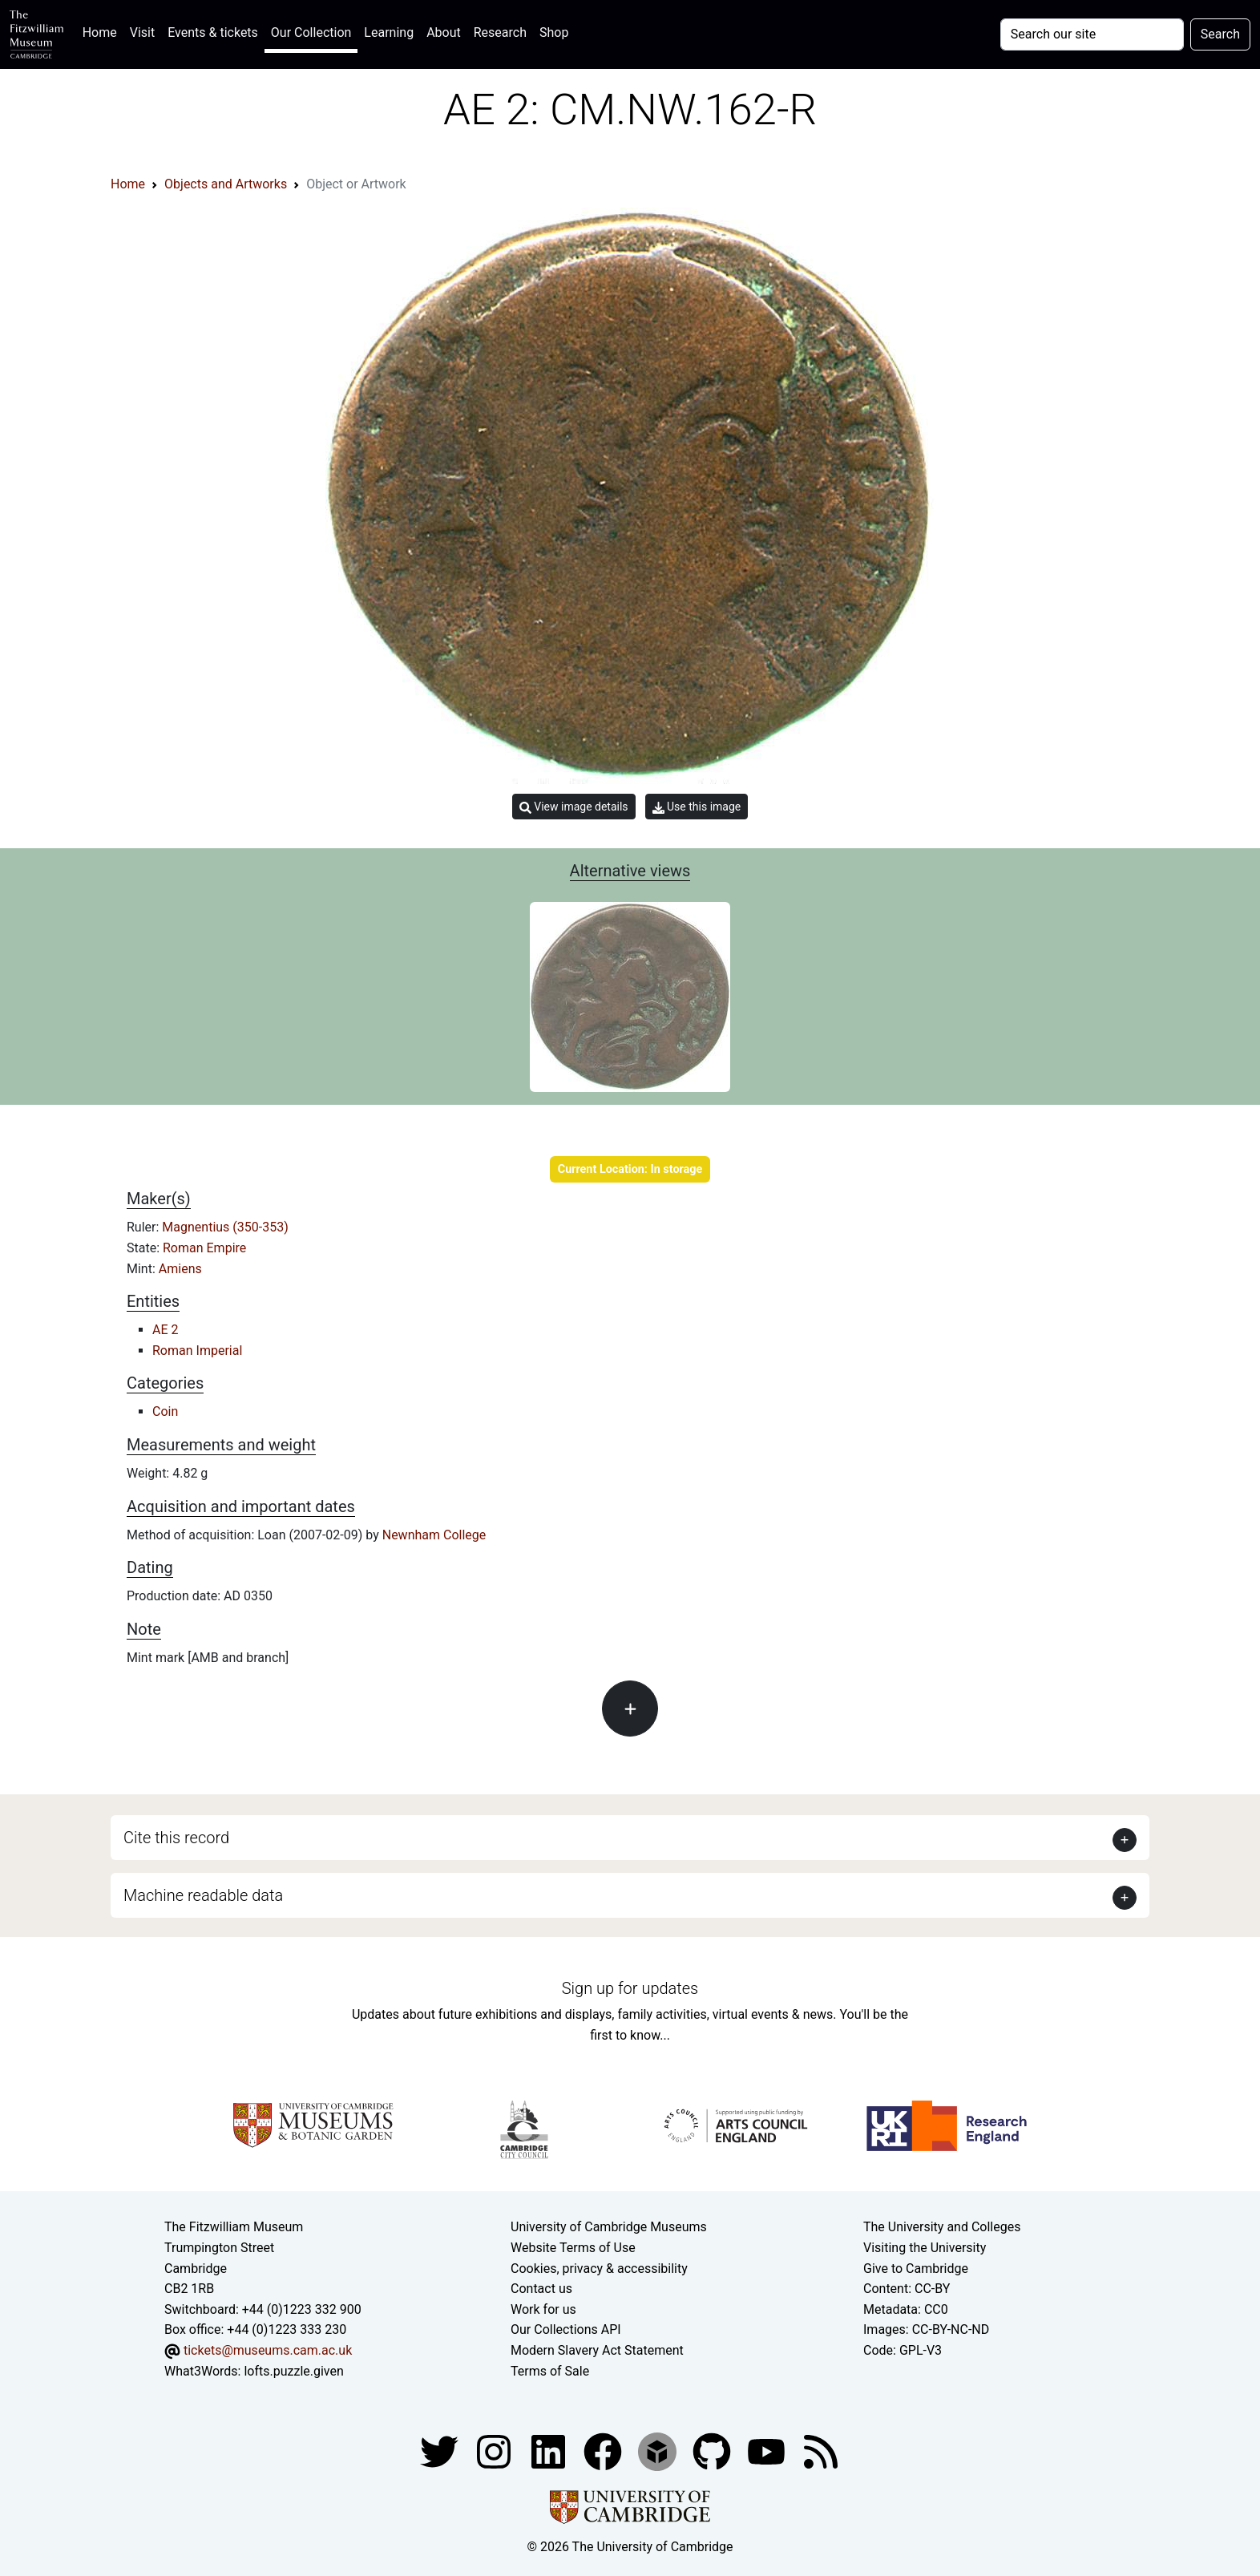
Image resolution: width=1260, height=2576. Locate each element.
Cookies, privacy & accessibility (599, 2268)
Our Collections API (566, 2329)
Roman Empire (204, 1248)
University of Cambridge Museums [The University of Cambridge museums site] (609, 2226)
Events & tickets (213, 32)
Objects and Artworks (225, 184)
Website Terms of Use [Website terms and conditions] (573, 2247)
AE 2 (165, 1329)
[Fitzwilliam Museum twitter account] (441, 2450)
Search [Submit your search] (1220, 34)
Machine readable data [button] (203, 1895)
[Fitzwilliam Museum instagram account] (495, 2450)
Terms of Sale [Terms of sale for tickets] (550, 2371)
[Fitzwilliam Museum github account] (713, 2450)
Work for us (543, 2309)
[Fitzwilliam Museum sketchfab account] (659, 2450)
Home (103, 31)
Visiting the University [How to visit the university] (924, 2247)
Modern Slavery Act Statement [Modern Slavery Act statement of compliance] (597, 2350)
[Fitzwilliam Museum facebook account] (550, 2450)
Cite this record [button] (176, 1837)
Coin (165, 1411)
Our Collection (311, 32)
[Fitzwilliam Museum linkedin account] (604, 2450)
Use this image (696, 807)
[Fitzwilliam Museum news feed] (820, 2450)
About (443, 32)
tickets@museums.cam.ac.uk (268, 2350)
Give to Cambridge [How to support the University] (915, 2268)
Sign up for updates (630, 1988)
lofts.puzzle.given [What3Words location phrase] (293, 2371)
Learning (389, 32)
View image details (573, 807)
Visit (142, 32)
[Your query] (1092, 34)
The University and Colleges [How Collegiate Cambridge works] (941, 2226)
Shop (553, 32)
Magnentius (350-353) (225, 1227)
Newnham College (434, 1535)
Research (500, 32)
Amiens (180, 1268)
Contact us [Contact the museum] (541, 2288)
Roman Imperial (197, 1350)
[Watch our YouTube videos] (768, 2450)
